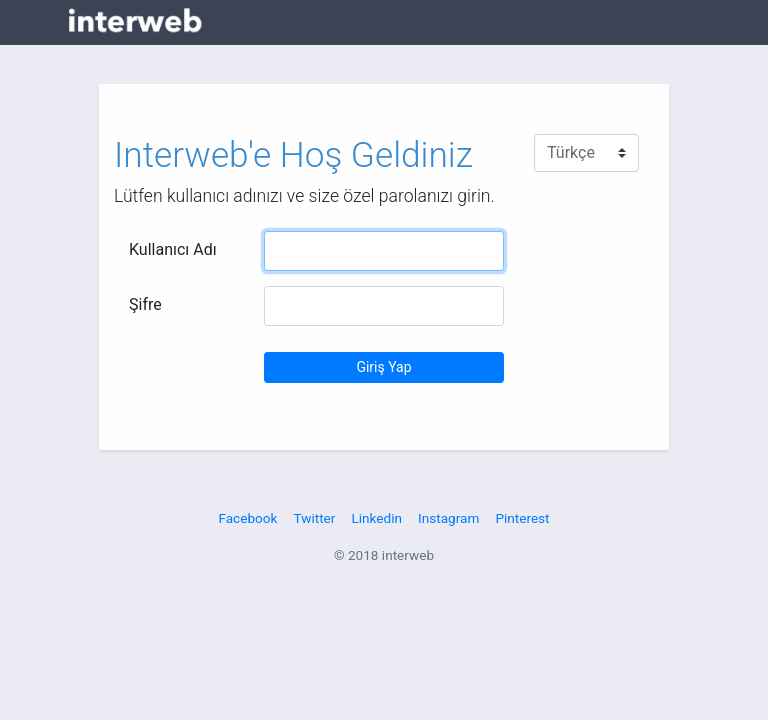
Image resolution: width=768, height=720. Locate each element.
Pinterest (522, 518)
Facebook (247, 518)
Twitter (314, 518)
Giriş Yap (383, 367)
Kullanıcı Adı (173, 249)
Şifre (145, 304)
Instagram (448, 518)
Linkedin (376, 518)
